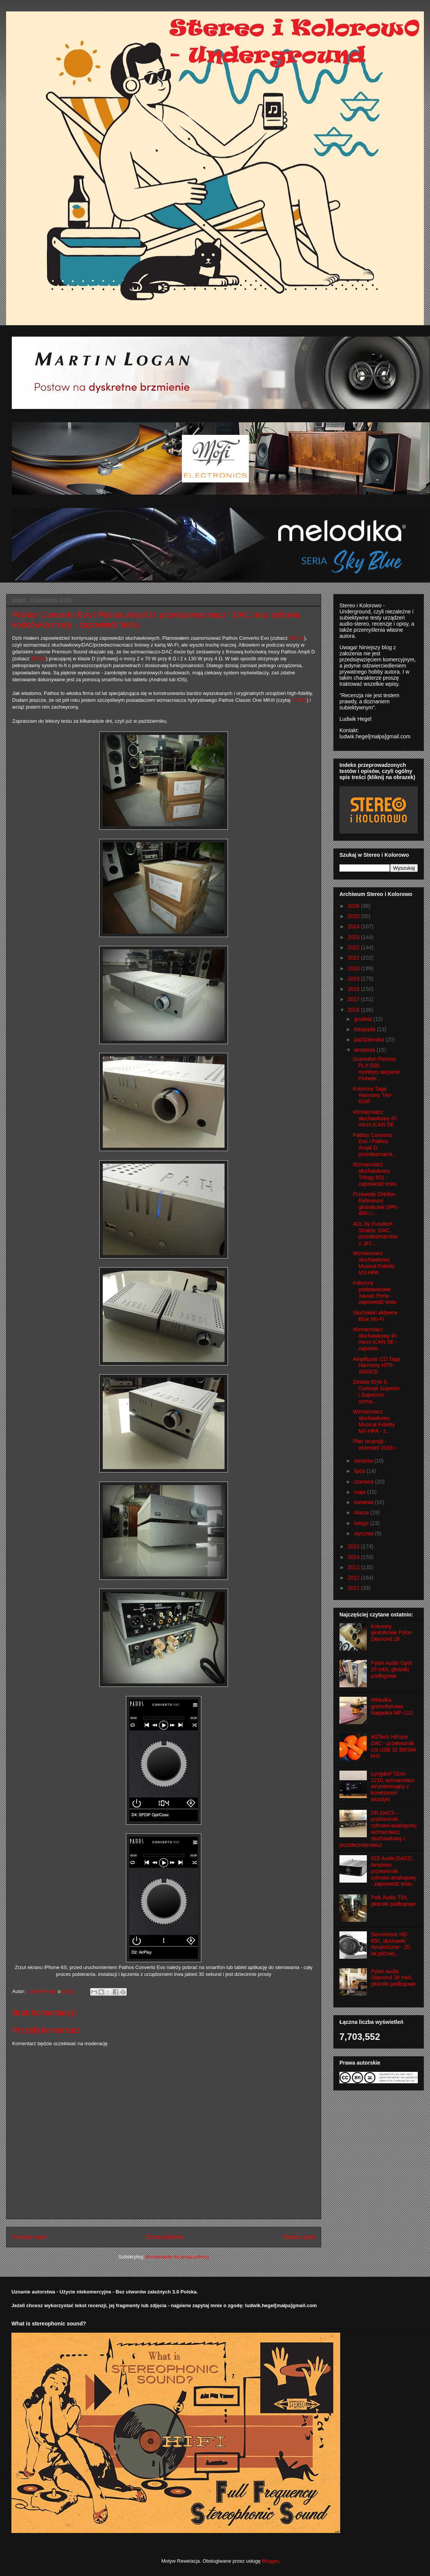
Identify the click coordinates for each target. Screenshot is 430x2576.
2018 (354, 989)
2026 (354, 906)
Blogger (270, 2561)
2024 (354, 926)
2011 (354, 1588)
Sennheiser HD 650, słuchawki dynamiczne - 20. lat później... (391, 1943)
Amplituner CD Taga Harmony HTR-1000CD (376, 1365)
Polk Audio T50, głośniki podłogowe (393, 1900)
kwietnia (364, 1502)
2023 (354, 937)
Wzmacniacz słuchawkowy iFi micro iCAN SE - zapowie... (375, 1338)
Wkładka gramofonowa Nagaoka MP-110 (391, 1706)
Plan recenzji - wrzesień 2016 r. (375, 1444)
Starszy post (298, 2237)
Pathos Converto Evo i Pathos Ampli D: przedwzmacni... (375, 1144)
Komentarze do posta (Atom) (177, 2257)
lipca (360, 1471)
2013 (354, 1567)
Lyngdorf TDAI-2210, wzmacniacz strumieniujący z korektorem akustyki (393, 1786)
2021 (354, 958)
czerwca (364, 1482)
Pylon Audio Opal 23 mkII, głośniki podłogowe (391, 1669)
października (369, 1039)
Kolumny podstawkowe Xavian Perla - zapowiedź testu (375, 1292)
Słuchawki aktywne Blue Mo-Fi (375, 1316)
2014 (354, 1557)
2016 (354, 1010)
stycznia (364, 1533)
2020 (354, 968)
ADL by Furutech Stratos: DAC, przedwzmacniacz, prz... (375, 1233)
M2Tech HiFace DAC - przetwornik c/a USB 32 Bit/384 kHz (393, 1746)
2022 (354, 947)
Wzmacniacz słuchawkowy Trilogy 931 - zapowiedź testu (375, 1174)
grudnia (363, 1019)
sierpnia (364, 1461)
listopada (365, 1029)
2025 (354, 916)
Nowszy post (29, 2237)
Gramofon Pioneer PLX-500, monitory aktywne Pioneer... (376, 1068)
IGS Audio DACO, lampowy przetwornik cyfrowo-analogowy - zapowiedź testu (394, 1871)
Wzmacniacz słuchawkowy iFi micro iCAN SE (375, 1118)
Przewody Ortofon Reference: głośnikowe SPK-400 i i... (376, 1203)
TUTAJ (296, 638)
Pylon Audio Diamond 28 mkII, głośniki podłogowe (393, 1977)
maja (360, 1492)
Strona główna (164, 2237)
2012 (354, 1578)
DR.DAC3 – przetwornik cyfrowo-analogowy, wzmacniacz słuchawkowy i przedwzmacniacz (378, 1829)
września (365, 1050)
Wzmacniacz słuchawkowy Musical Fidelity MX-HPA (374, 1262)
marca (362, 1512)
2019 (354, 979)
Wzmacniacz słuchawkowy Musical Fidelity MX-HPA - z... (374, 1421)
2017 (354, 999)
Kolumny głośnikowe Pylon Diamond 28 (391, 1632)
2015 (354, 1546)
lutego (362, 1523)
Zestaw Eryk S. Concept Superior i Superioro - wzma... (376, 1391)
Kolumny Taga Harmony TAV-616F (372, 1095)
